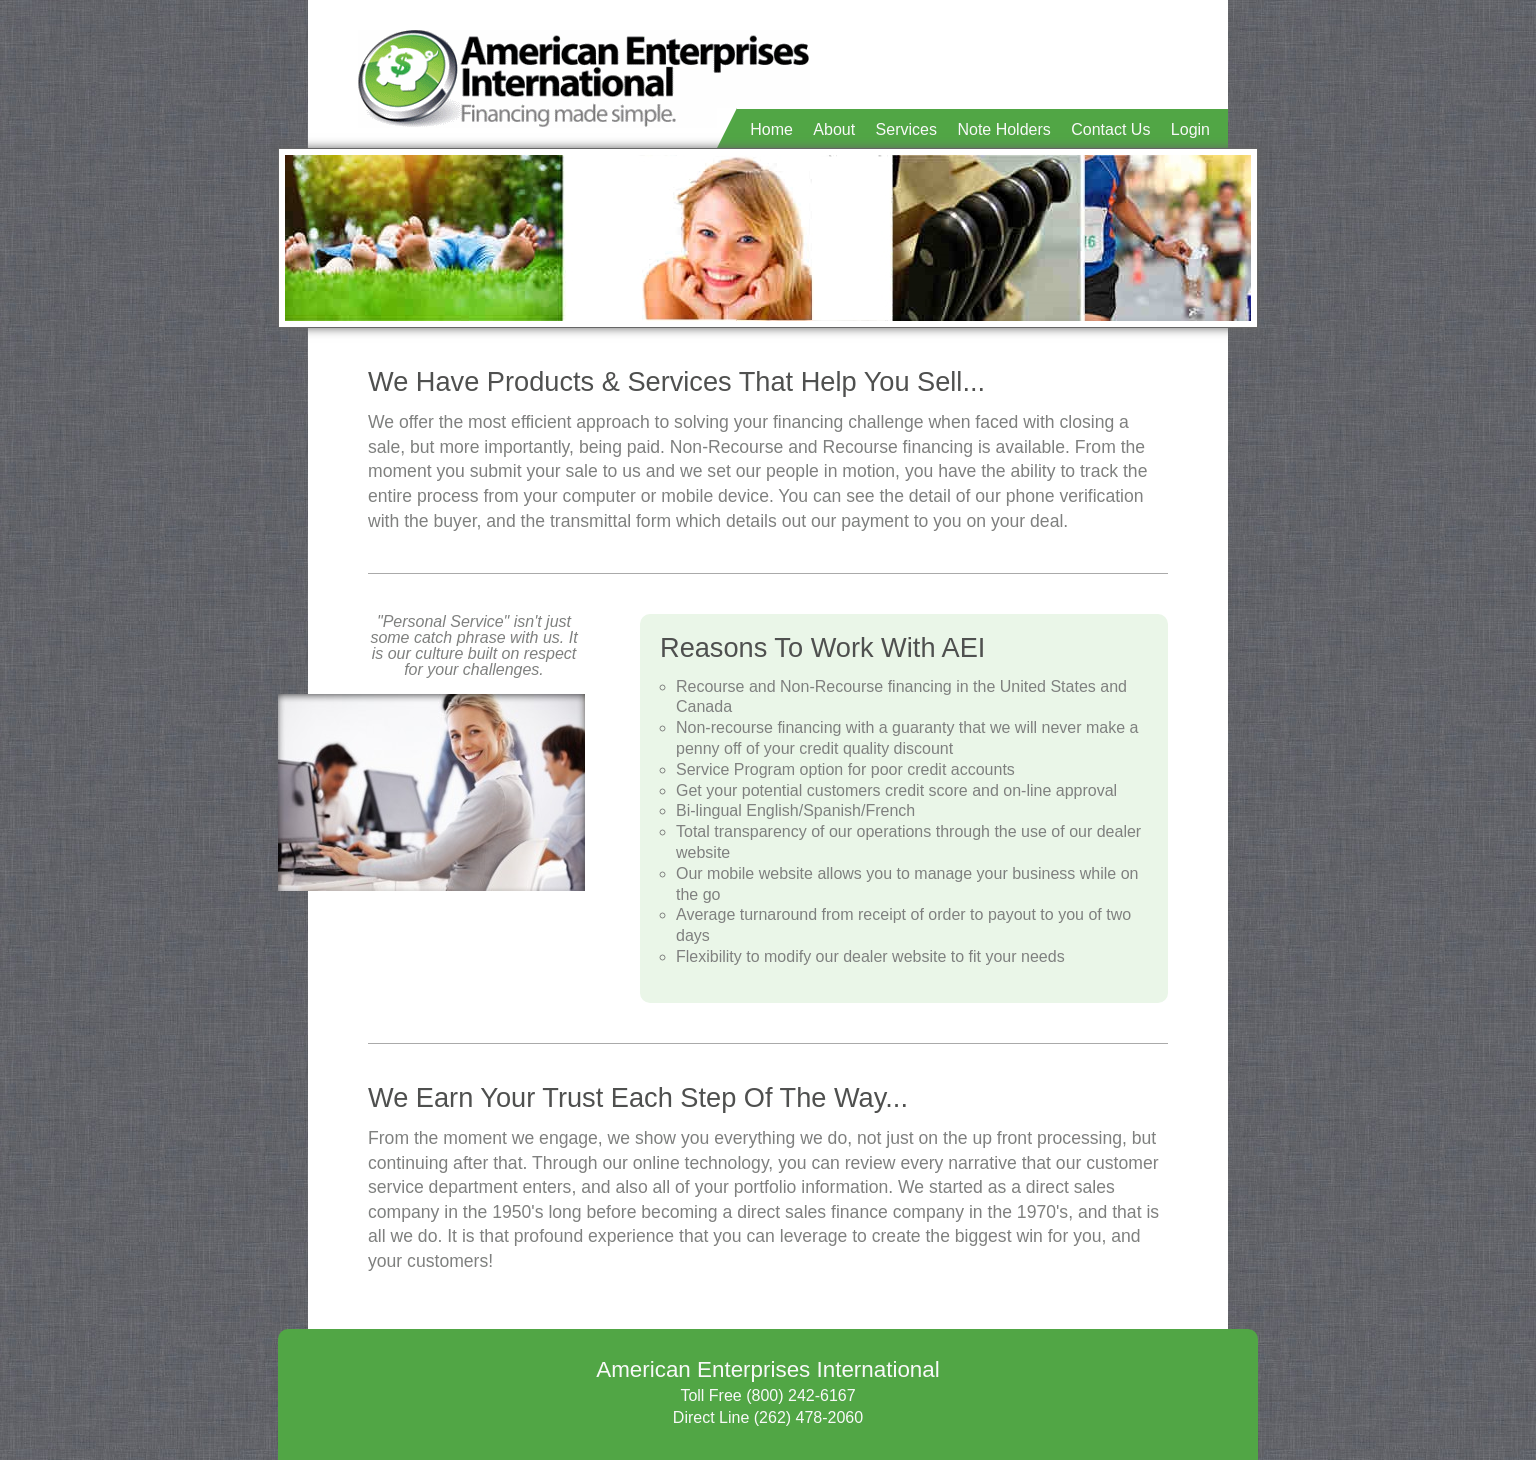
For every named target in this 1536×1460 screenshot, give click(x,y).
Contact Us (1110, 129)
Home (771, 129)
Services (906, 129)
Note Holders (1003, 129)
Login (1190, 129)
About (834, 129)
